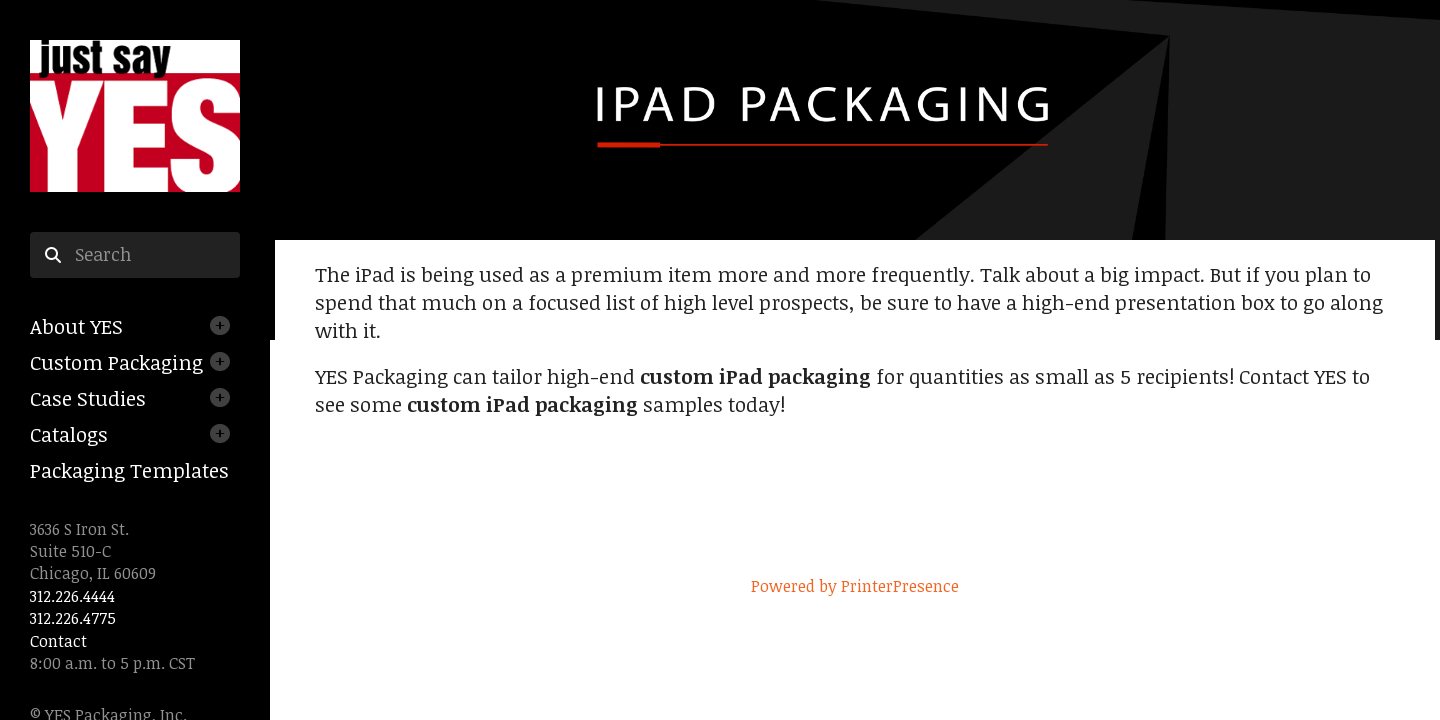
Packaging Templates (129, 470)
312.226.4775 (73, 618)
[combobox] (135, 255)
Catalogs (69, 434)
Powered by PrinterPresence (855, 586)
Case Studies (88, 398)
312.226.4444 (72, 596)
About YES (76, 326)
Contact (58, 641)
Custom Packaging (116, 362)
